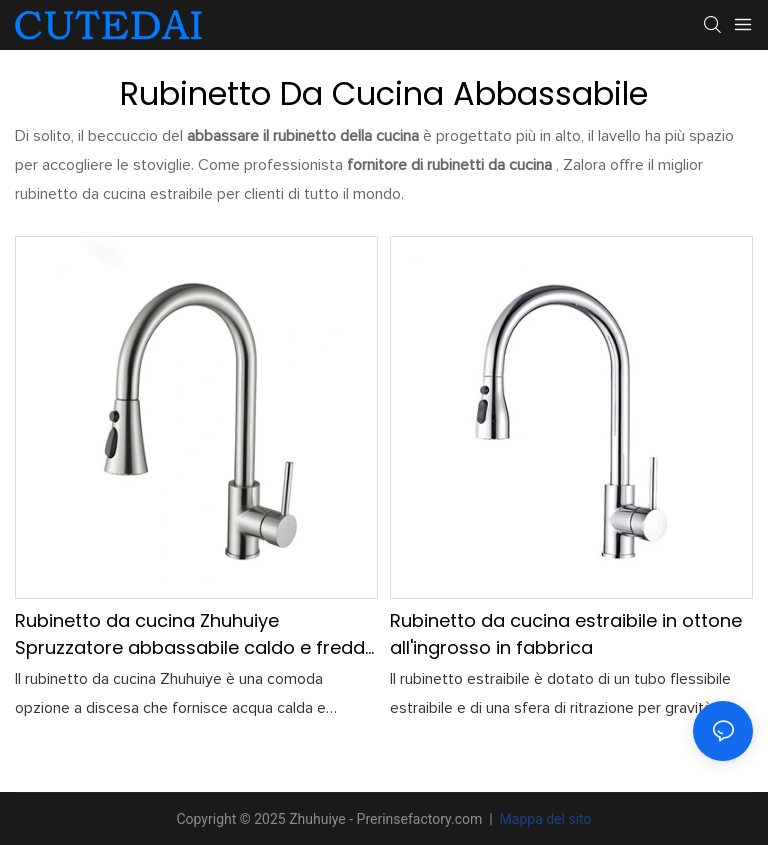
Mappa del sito (543, 819)
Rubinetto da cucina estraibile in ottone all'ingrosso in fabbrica (566, 634)
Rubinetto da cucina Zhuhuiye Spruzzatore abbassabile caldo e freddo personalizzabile (196, 634)
